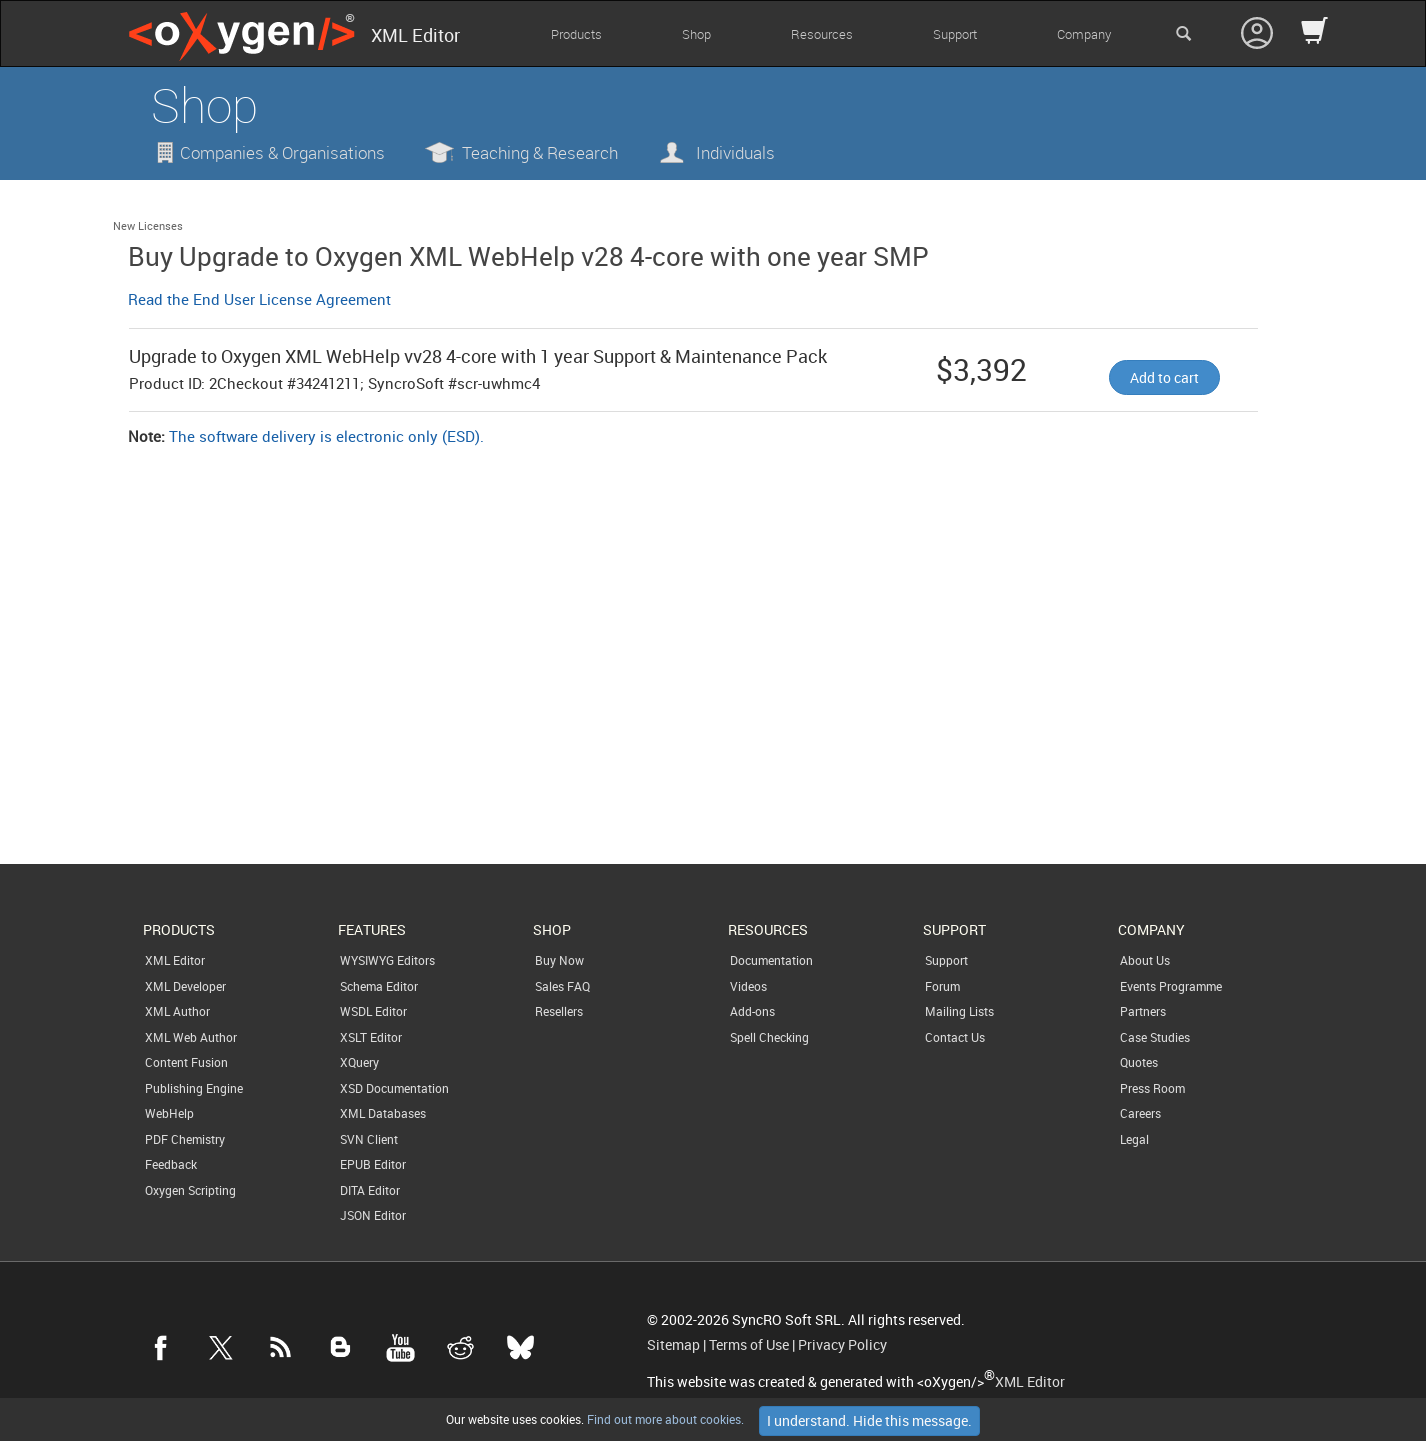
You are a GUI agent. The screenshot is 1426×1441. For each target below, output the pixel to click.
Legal (1134, 1139)
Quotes (1139, 1062)
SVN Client (369, 1139)
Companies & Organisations (282, 152)
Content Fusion (186, 1062)
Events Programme (1171, 986)
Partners (1143, 1011)
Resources (822, 34)
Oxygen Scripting (190, 1190)
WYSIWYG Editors (387, 960)
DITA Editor (370, 1190)
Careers (1140, 1113)
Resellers (559, 1011)
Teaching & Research (540, 152)
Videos (748, 986)
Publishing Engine (194, 1088)
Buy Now (559, 960)
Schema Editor (379, 986)
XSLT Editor (371, 1037)
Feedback (171, 1164)
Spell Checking (769, 1037)
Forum (942, 986)
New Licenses (148, 225)
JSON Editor (373, 1215)
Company (1084, 34)
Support (955, 34)
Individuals (735, 152)
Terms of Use (749, 1345)
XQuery (359, 1062)
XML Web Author (191, 1037)
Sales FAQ (562, 986)
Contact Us (955, 1037)
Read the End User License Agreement (259, 299)
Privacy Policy (842, 1345)
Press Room (1152, 1088)
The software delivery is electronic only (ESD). (326, 436)
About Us (1145, 960)
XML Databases (383, 1113)
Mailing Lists (959, 1011)
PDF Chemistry (185, 1139)
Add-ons (752, 1011)
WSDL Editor (373, 1011)
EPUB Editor (373, 1164)
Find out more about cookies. (664, 1419)
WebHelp (169, 1113)
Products (576, 34)
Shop (696, 34)
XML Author (177, 1011)
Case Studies (1155, 1037)
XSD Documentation (394, 1088)
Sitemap (673, 1345)
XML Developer (185, 986)
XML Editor (175, 960)
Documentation (771, 960)
